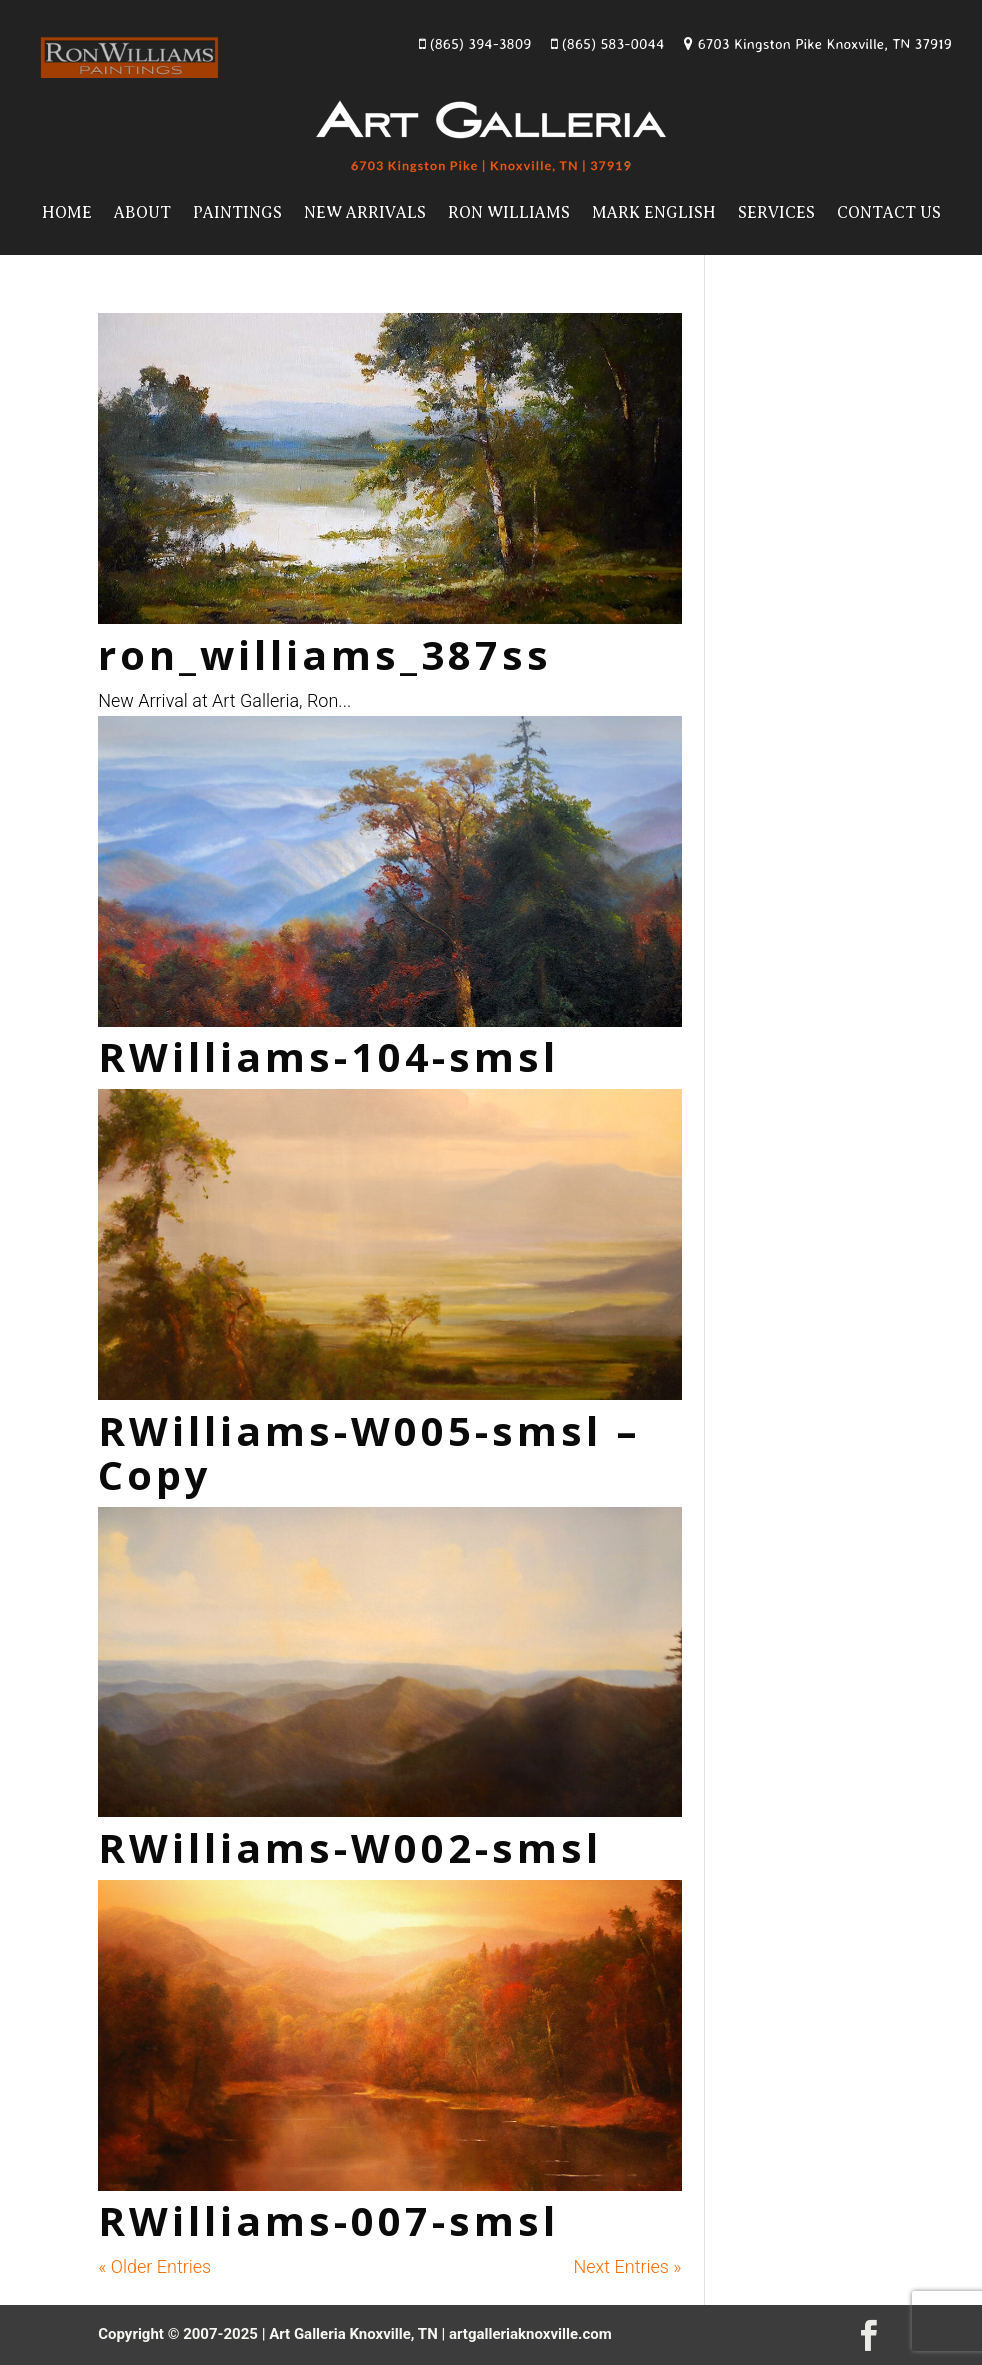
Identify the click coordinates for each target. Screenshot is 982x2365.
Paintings (237, 213)
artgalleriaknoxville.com (530, 2334)
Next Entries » (627, 2266)
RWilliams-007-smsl (328, 2220)
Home (67, 213)
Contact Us (889, 213)
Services (776, 213)
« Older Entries (154, 2266)
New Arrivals (365, 213)
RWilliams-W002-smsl (350, 1847)
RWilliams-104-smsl (328, 1056)
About (142, 213)
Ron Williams (509, 213)
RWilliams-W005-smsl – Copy (369, 1452)
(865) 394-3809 (475, 43)
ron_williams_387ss (325, 654)
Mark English (654, 213)
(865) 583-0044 (607, 43)
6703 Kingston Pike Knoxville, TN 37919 (818, 43)
